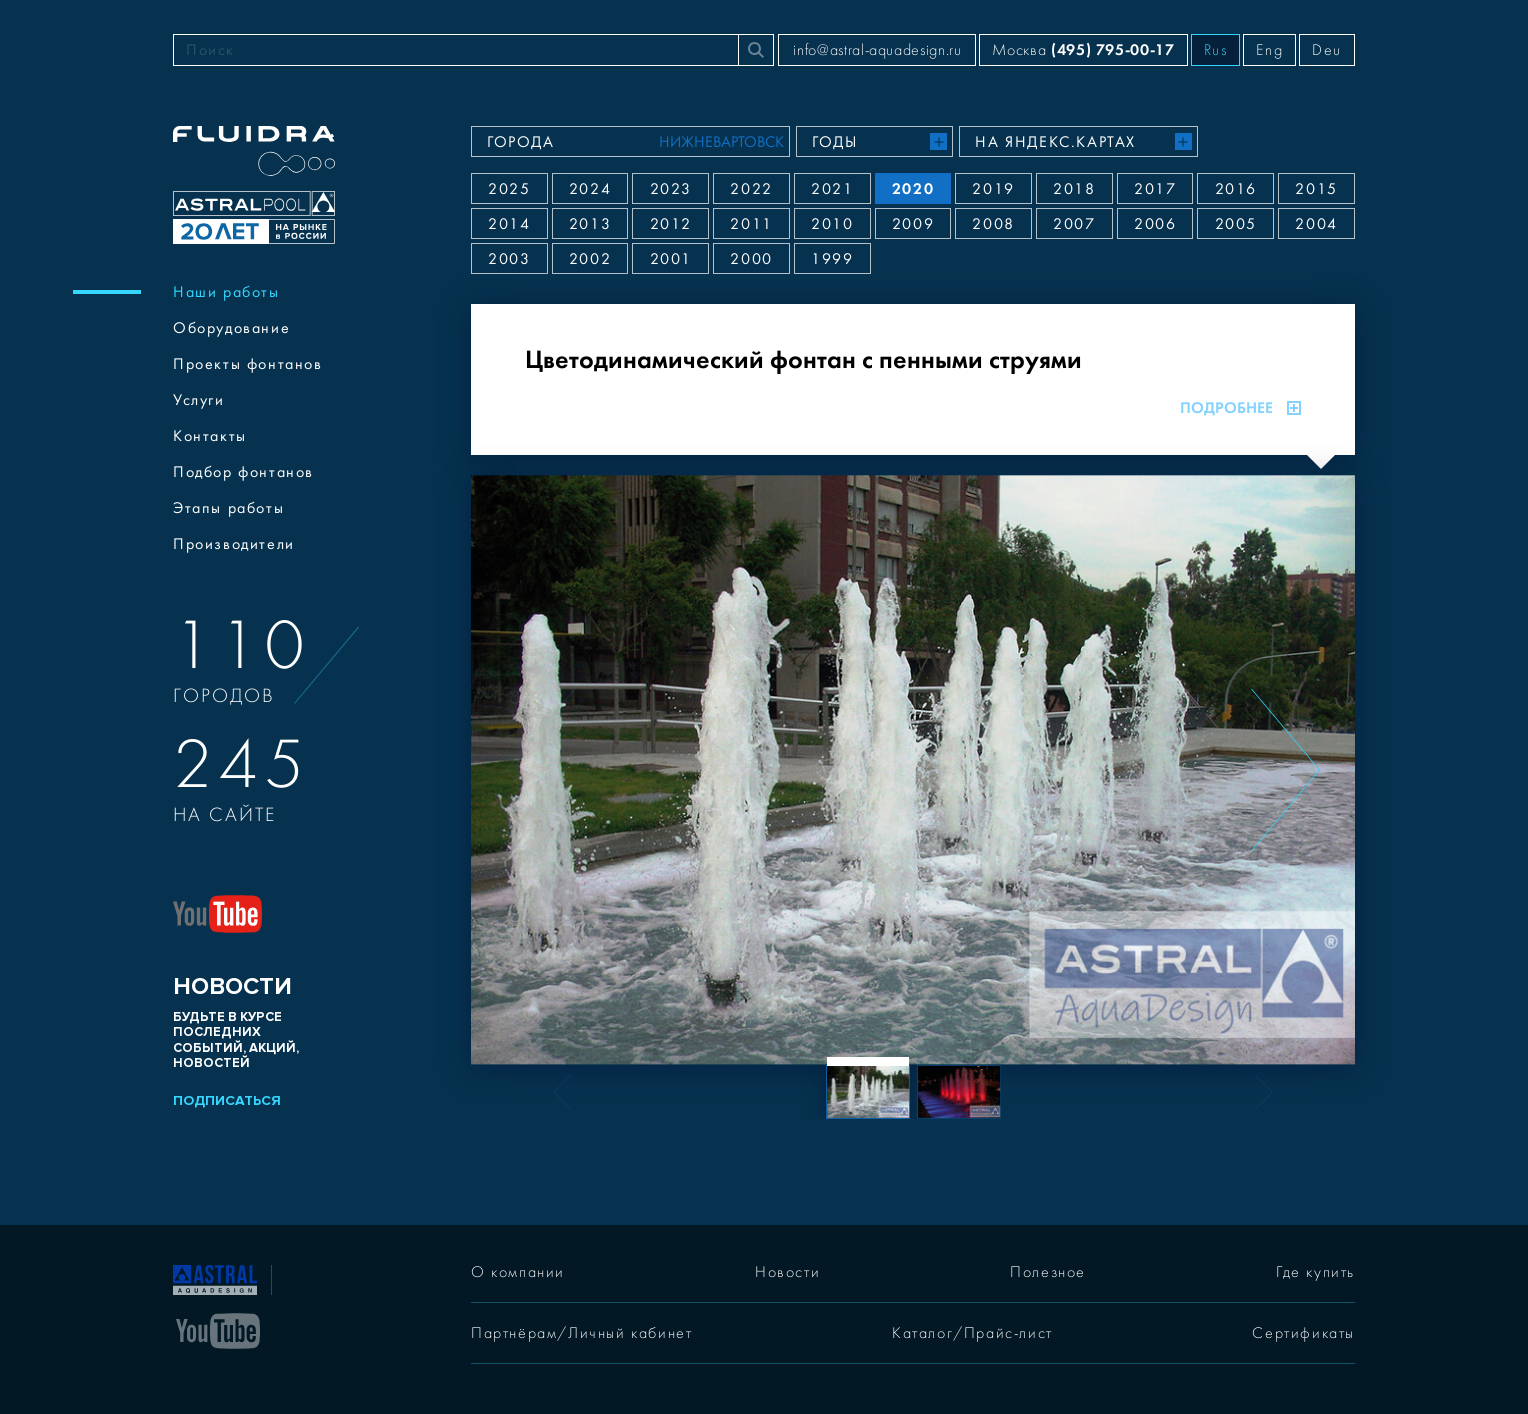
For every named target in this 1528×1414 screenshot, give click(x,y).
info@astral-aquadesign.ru (877, 50)
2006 (1155, 224)
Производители (234, 544)
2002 (590, 259)
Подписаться (227, 1100)
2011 (751, 224)
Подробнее (1240, 408)
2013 (590, 224)
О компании (518, 1272)
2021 (832, 189)
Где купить (1315, 1272)
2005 (1236, 224)
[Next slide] (1285, 770)
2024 (590, 189)
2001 (671, 259)
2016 (1236, 189)
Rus (1216, 50)
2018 (1074, 189)
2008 (993, 224)
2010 (832, 224)
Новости (787, 1272)
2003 (509, 259)
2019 (993, 189)
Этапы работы (228, 508)
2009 (913, 224)
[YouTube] (218, 1329)
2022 (751, 189)
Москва (1083, 49)
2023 (671, 189)
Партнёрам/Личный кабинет (581, 1333)
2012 (671, 224)
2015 (1316, 189)
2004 (1316, 224)
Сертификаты (1303, 1333)
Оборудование (231, 328)
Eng (1269, 50)
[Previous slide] (540, 770)
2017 (1155, 189)
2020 (913, 188)
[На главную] (215, 1278)
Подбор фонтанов (243, 472)
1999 (832, 259)
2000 (751, 259)
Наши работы (226, 292)
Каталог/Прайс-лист (972, 1333)
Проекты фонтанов (248, 364)
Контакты (210, 436)
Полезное (1048, 1272)
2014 (509, 224)
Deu (1327, 50)
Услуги (199, 400)
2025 (509, 189)
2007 (1074, 224)
